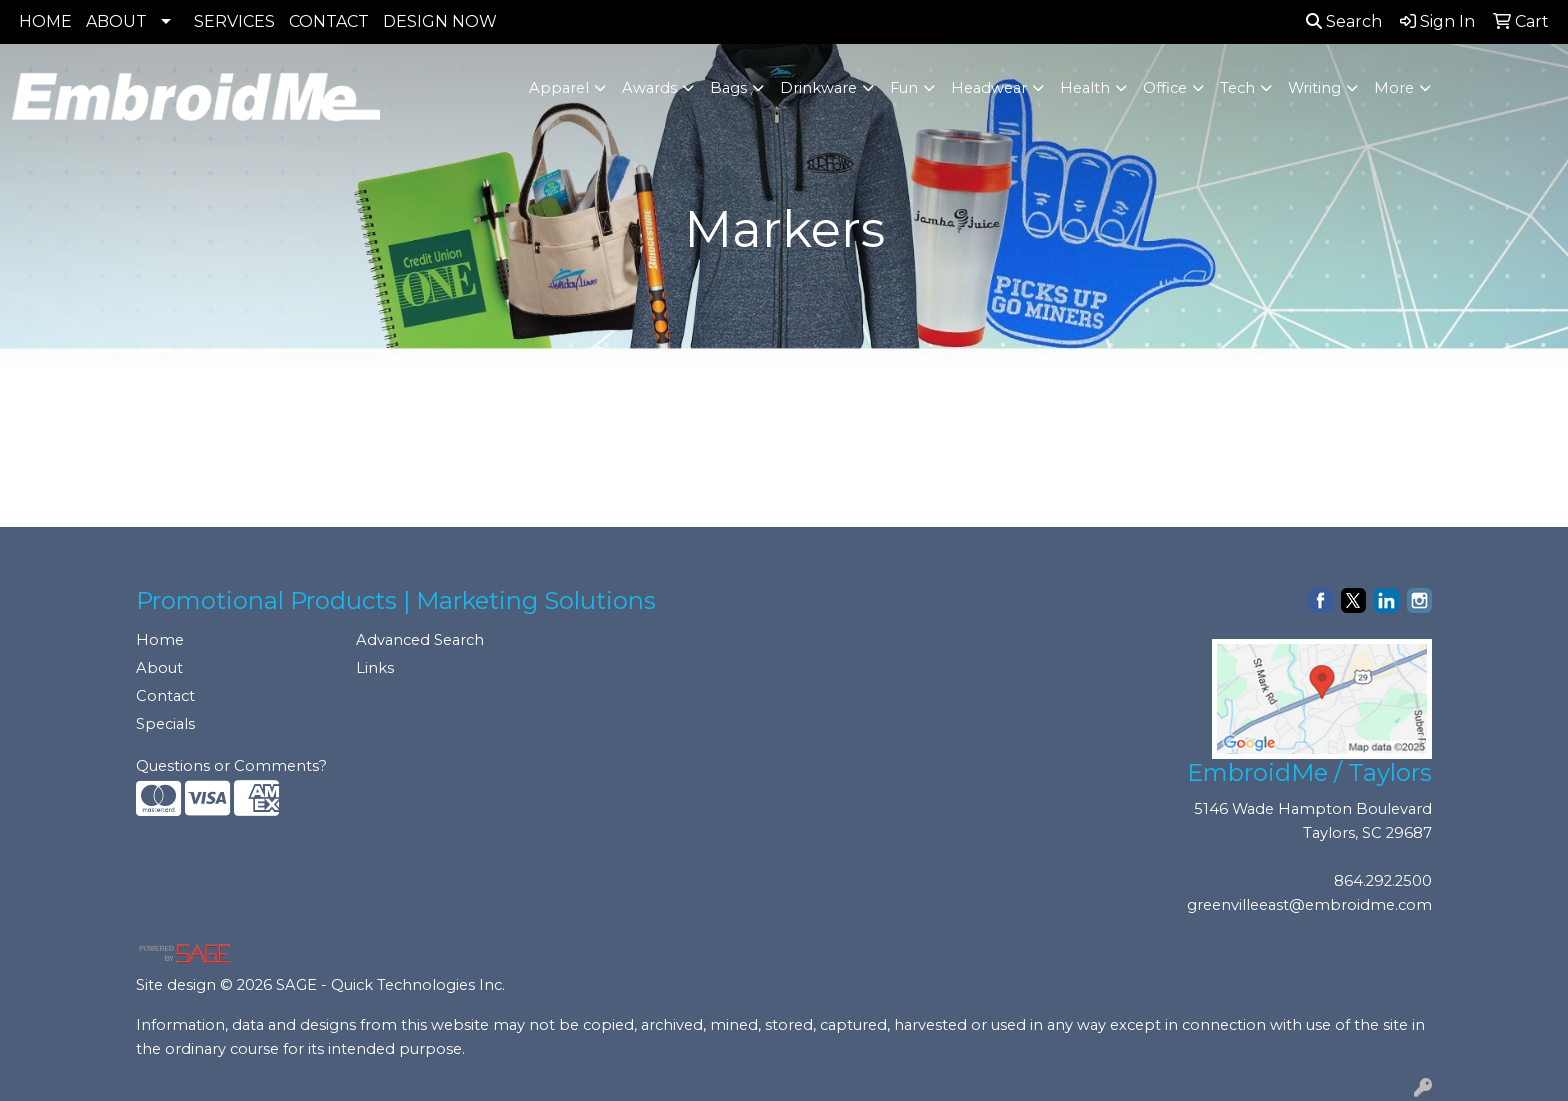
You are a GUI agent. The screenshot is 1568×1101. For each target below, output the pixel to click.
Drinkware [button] (818, 88)
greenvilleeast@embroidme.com (1309, 905)
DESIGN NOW (440, 21)
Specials (165, 724)
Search (1344, 21)
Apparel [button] (559, 88)
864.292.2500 (1383, 881)
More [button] (1394, 88)
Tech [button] (1237, 88)
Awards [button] (649, 88)
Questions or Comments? (231, 766)
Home (160, 640)
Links (375, 668)
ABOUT (116, 21)
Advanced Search (420, 640)
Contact (165, 696)
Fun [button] (904, 88)
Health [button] (1085, 88)
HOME (45, 21)
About (159, 668)
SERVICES (234, 21)
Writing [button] (1314, 88)
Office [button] (1165, 88)
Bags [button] (728, 88)
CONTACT (329, 21)
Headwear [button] (989, 88)
